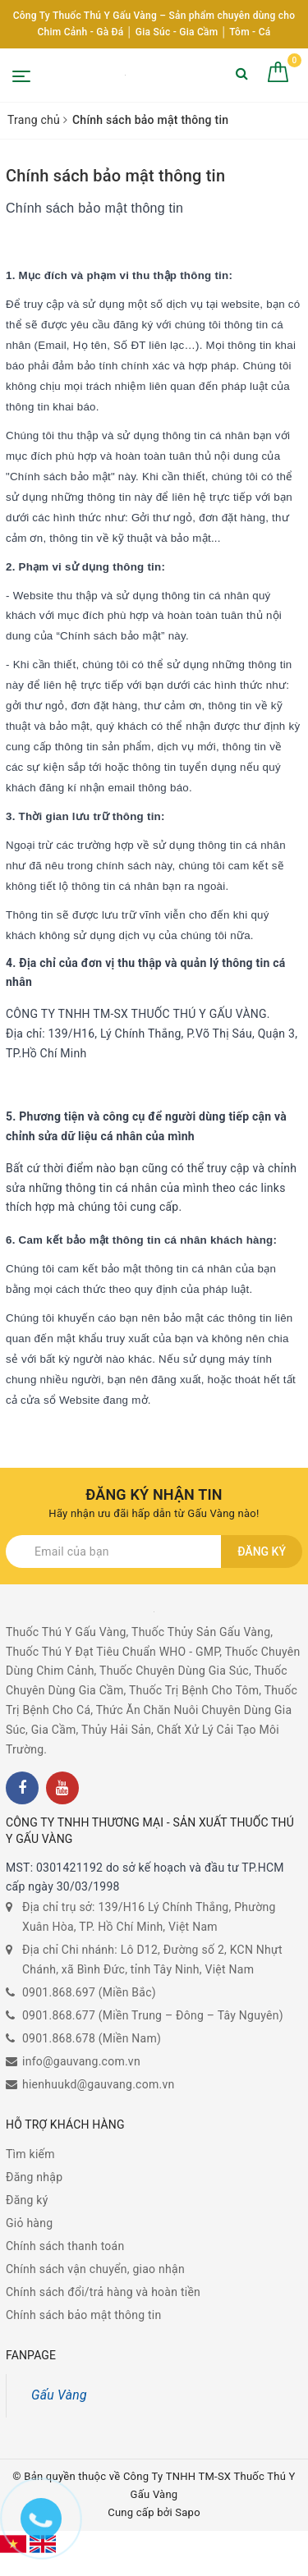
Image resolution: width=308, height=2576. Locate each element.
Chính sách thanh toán (65, 2246)
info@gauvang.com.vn (81, 2061)
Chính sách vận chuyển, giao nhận (95, 2269)
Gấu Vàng (59, 2395)
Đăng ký (261, 1551)
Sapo (187, 2512)
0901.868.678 (58, 2038)
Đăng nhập (34, 2177)
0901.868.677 (58, 2015)
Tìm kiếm (30, 2154)
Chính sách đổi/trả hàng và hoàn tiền (103, 2292)
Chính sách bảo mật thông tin (115, 176)
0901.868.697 (58, 1992)
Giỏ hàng (29, 2223)
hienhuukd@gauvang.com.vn (98, 2084)
